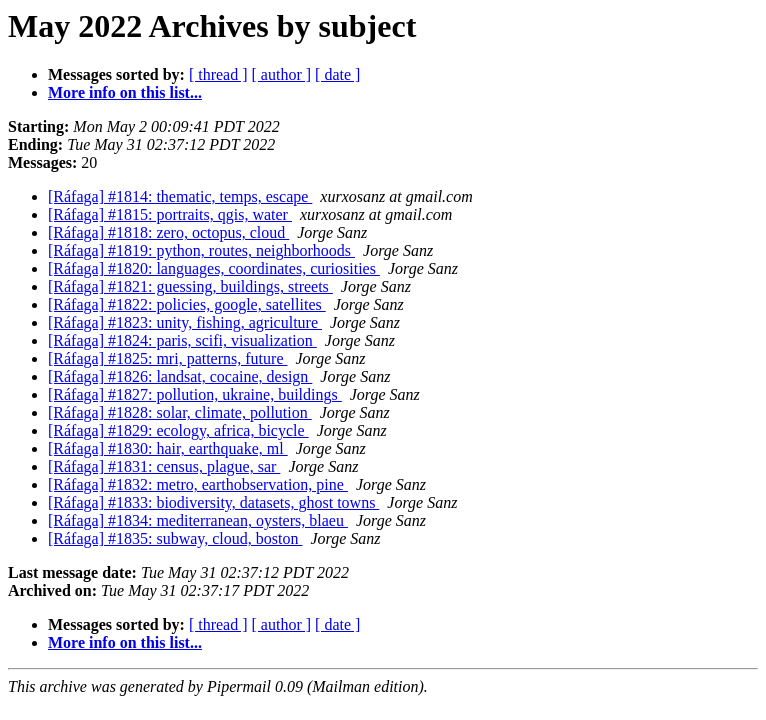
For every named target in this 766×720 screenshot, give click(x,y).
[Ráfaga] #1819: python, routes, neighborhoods (201, 250)
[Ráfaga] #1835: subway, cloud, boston (175, 538)
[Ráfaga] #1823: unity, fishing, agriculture (185, 322)
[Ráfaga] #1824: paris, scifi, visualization (182, 340)
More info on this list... (125, 92)
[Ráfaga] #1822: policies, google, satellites (187, 304)
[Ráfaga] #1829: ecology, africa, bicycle (178, 430)
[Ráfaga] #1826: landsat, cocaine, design (180, 376)
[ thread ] (218, 74)
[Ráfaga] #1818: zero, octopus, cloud (168, 232)
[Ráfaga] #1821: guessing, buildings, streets (190, 286)
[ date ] (337, 74)
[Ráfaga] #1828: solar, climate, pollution (180, 412)
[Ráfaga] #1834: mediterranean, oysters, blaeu (198, 520)
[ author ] (282, 74)
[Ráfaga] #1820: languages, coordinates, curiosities (214, 268)
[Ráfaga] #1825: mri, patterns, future (167, 358)
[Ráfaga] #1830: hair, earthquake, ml (168, 448)
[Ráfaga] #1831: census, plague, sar (164, 466)
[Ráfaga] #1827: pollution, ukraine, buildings (195, 394)
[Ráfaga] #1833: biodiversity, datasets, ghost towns (213, 502)
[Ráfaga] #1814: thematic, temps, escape (180, 196)
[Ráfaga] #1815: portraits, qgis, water (170, 214)
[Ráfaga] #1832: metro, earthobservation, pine (198, 484)
